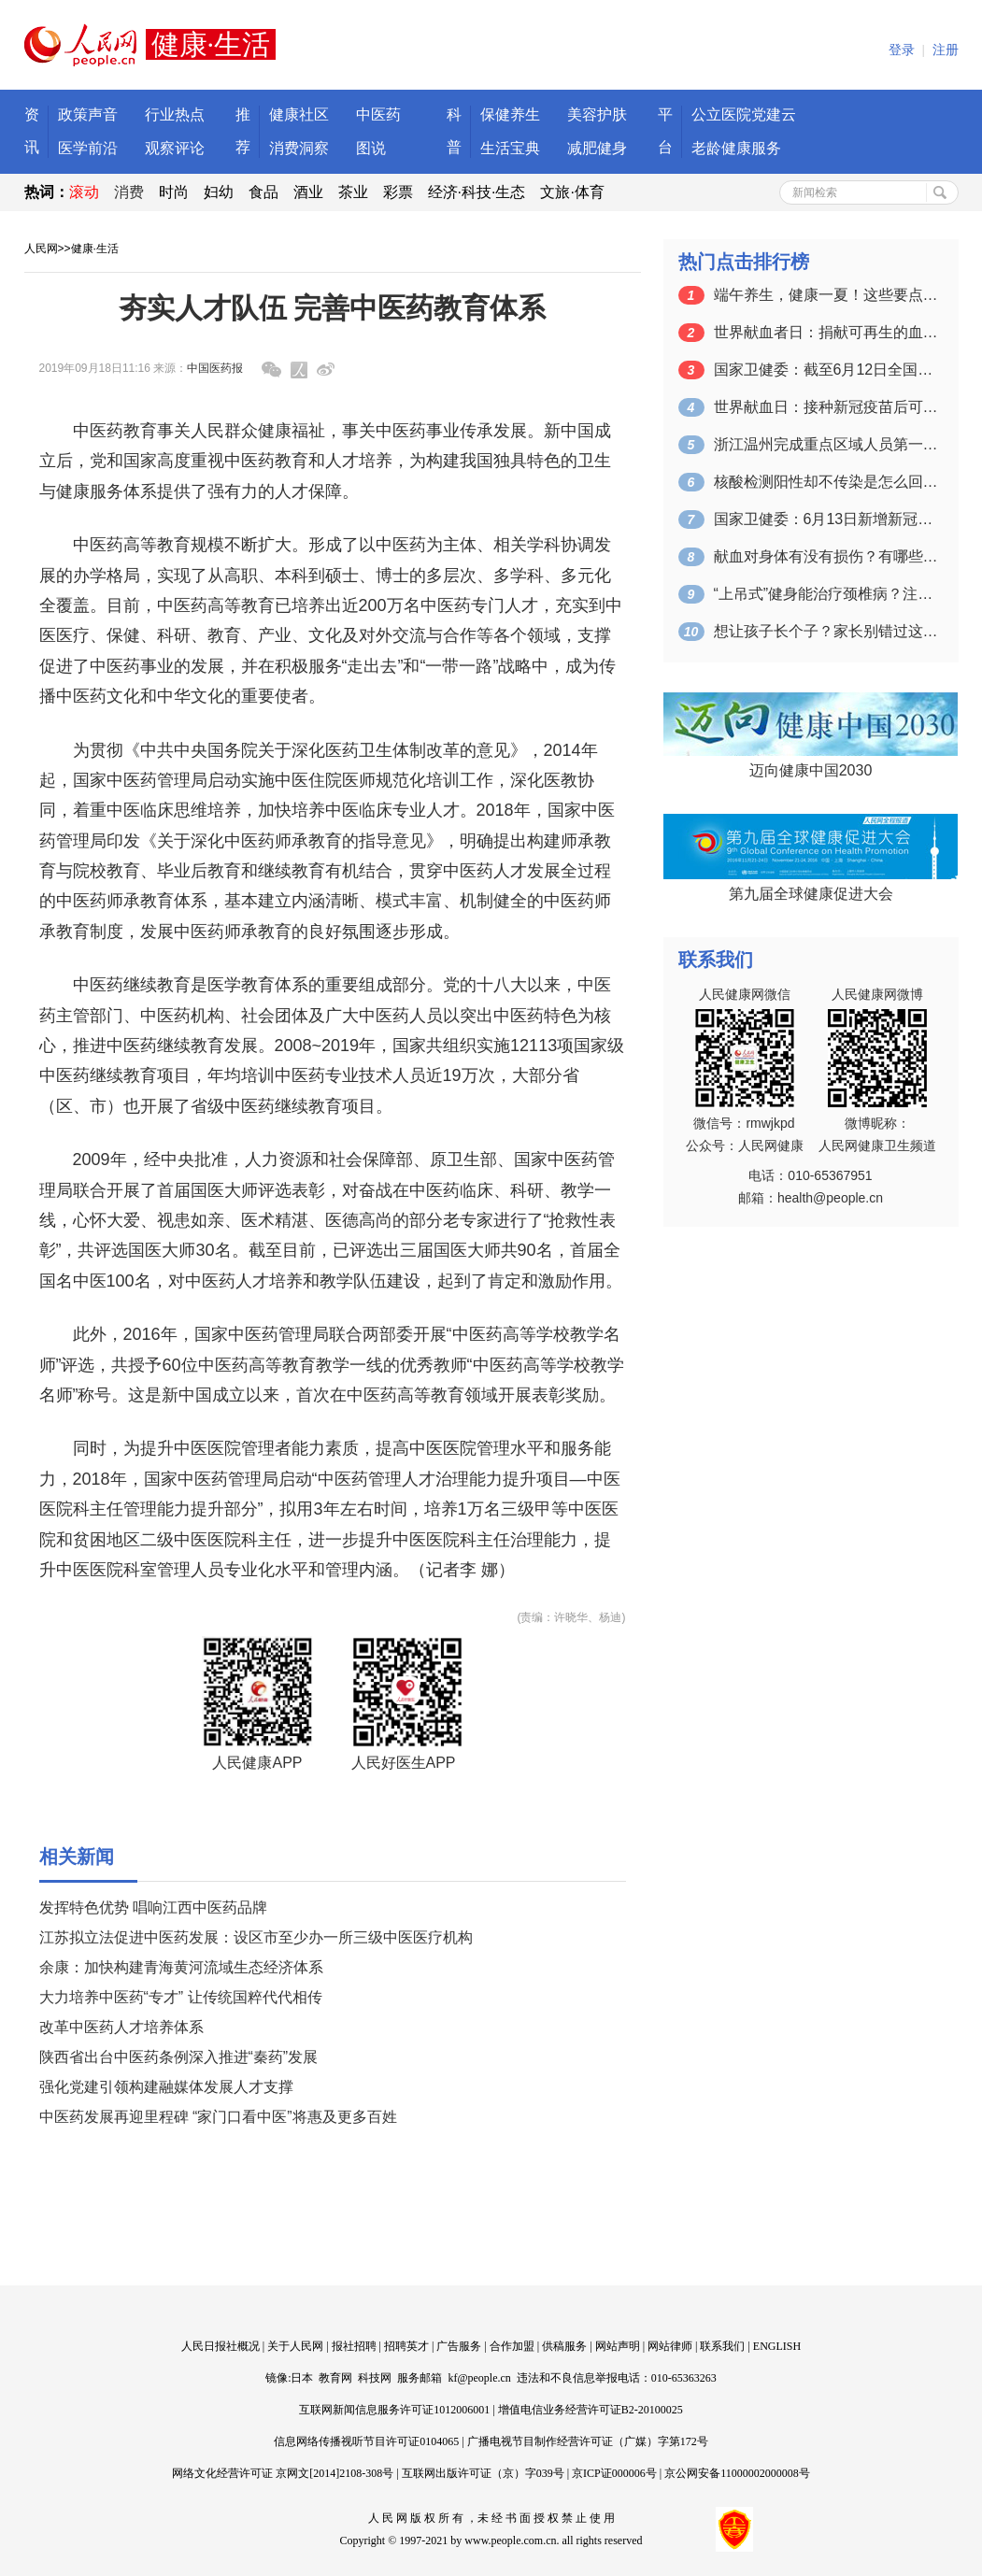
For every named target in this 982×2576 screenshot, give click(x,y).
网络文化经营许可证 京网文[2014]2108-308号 (282, 2473)
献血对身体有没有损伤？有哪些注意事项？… (826, 556)
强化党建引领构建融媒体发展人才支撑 (166, 2087)
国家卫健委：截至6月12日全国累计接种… (826, 369)
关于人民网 (295, 2346)
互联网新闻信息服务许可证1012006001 (394, 2409)
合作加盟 (512, 2346)
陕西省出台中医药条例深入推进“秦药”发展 (179, 2057)
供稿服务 (564, 2346)
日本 (302, 2377)
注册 (945, 50)
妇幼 (219, 192)
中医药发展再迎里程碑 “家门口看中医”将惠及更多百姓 (218, 2117)
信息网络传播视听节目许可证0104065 (366, 2441)
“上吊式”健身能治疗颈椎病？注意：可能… (826, 594)
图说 (371, 148)
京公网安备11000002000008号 (737, 2473)
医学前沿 (88, 148)
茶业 (353, 192)
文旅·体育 (572, 192)
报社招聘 (354, 2346)
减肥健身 (597, 148)
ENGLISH (777, 2346)
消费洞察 (299, 148)
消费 (129, 192)
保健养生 (510, 114)
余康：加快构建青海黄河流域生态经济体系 (181, 1967)
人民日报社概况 (220, 2346)
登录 (902, 50)
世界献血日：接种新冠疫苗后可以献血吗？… (826, 407)
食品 (263, 192)
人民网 (41, 248)
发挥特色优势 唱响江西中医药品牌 (153, 1907)
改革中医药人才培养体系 (121, 2027)
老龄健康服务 (736, 148)
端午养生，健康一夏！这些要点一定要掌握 (826, 295)
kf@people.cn (479, 2377)
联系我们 (722, 2346)
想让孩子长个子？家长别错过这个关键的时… (826, 631)
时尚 (174, 192)
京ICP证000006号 (614, 2473)
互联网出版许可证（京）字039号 (483, 2473)
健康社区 (299, 114)
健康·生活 (95, 248)
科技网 (374, 2377)
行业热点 (175, 114)
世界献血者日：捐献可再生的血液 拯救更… (826, 332)
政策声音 (88, 114)
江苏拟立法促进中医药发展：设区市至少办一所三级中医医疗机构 (256, 1937)
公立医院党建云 (743, 114)
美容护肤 (597, 114)
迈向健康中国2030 (811, 770)
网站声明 (617, 2346)
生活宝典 (510, 148)
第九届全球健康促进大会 (811, 894)
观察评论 (175, 148)
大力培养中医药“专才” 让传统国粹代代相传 (180, 1997)
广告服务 (458, 2346)
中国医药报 (215, 368)
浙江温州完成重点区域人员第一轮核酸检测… (826, 444)
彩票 (398, 192)
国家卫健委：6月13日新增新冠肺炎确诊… (826, 519)
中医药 (378, 114)
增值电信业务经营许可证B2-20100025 (590, 2409)
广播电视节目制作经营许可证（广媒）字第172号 (587, 2441)
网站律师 (670, 2346)
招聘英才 (406, 2346)
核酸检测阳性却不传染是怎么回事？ (826, 482)
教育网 (335, 2377)
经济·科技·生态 (477, 192)
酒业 (308, 192)
